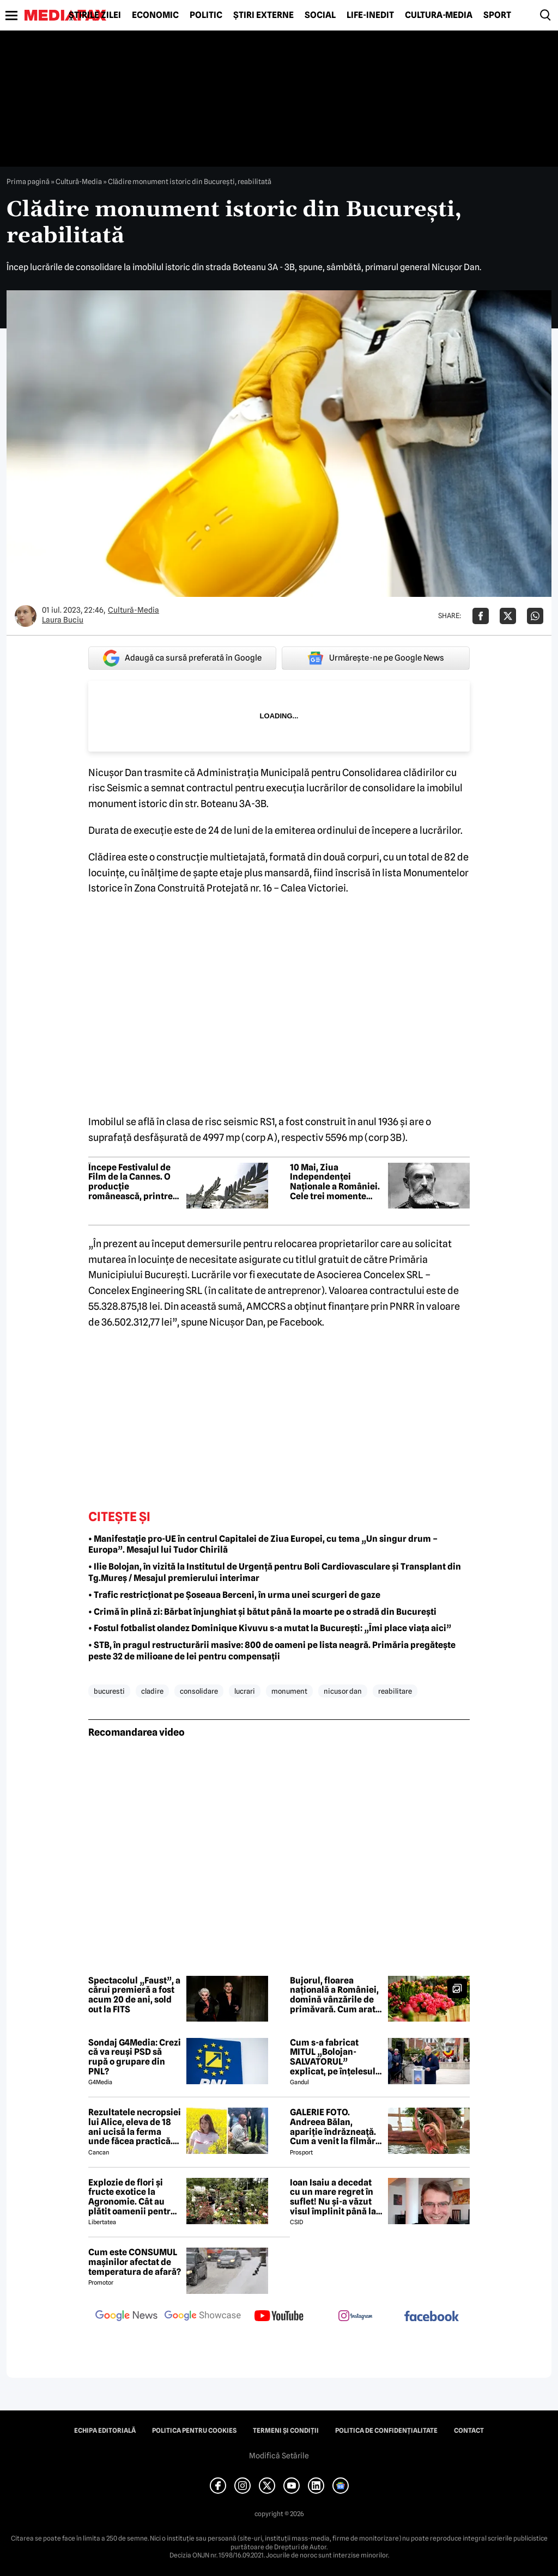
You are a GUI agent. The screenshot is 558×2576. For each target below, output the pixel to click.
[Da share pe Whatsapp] (535, 616)
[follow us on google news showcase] (203, 2316)
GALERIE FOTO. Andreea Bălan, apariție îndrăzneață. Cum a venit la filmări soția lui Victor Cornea (335, 2127)
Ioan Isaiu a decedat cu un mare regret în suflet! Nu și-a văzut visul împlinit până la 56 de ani (333, 2197)
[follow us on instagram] (355, 2316)
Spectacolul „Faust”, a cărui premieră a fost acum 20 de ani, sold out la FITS (134, 1995)
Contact (469, 2430)
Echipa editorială (105, 2430)
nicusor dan (343, 1691)
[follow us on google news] (126, 2316)
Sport (497, 15)
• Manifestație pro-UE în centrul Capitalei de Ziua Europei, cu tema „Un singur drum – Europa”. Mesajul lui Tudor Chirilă (263, 1544)
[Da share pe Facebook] (480, 616)
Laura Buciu (62, 619)
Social (320, 15)
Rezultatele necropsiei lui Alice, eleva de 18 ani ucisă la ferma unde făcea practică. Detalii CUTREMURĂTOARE (134, 2127)
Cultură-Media (438, 15)
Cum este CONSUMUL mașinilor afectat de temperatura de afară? (134, 2262)
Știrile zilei (95, 15)
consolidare (199, 1691)
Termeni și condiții (286, 2430)
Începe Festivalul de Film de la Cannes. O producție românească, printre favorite (130, 1182)
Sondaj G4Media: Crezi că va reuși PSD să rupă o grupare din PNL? (134, 2057)
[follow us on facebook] (431, 2317)
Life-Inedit (370, 15)
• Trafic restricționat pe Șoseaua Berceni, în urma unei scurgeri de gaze (234, 1595)
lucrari (244, 1691)
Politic (206, 15)
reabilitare (395, 1691)
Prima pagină (28, 181)
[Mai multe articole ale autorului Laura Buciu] (26, 616)
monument (289, 1691)
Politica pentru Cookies (194, 2430)
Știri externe (263, 15)
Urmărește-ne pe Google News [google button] (375, 658)
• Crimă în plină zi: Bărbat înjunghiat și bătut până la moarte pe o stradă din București (262, 1612)
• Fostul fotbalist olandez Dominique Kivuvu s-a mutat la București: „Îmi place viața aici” (269, 1628)
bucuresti (109, 1691)
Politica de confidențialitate (386, 2430)
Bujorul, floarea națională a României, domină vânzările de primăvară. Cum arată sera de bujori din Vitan (335, 1995)
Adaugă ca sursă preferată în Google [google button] (182, 658)
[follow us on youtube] (279, 2316)
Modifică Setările (279, 2455)
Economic (155, 15)
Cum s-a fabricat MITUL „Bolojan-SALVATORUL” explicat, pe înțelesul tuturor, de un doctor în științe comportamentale (332, 2057)
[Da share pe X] (508, 616)
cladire (152, 1691)
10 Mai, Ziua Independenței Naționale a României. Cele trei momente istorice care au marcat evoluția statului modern (335, 1182)
